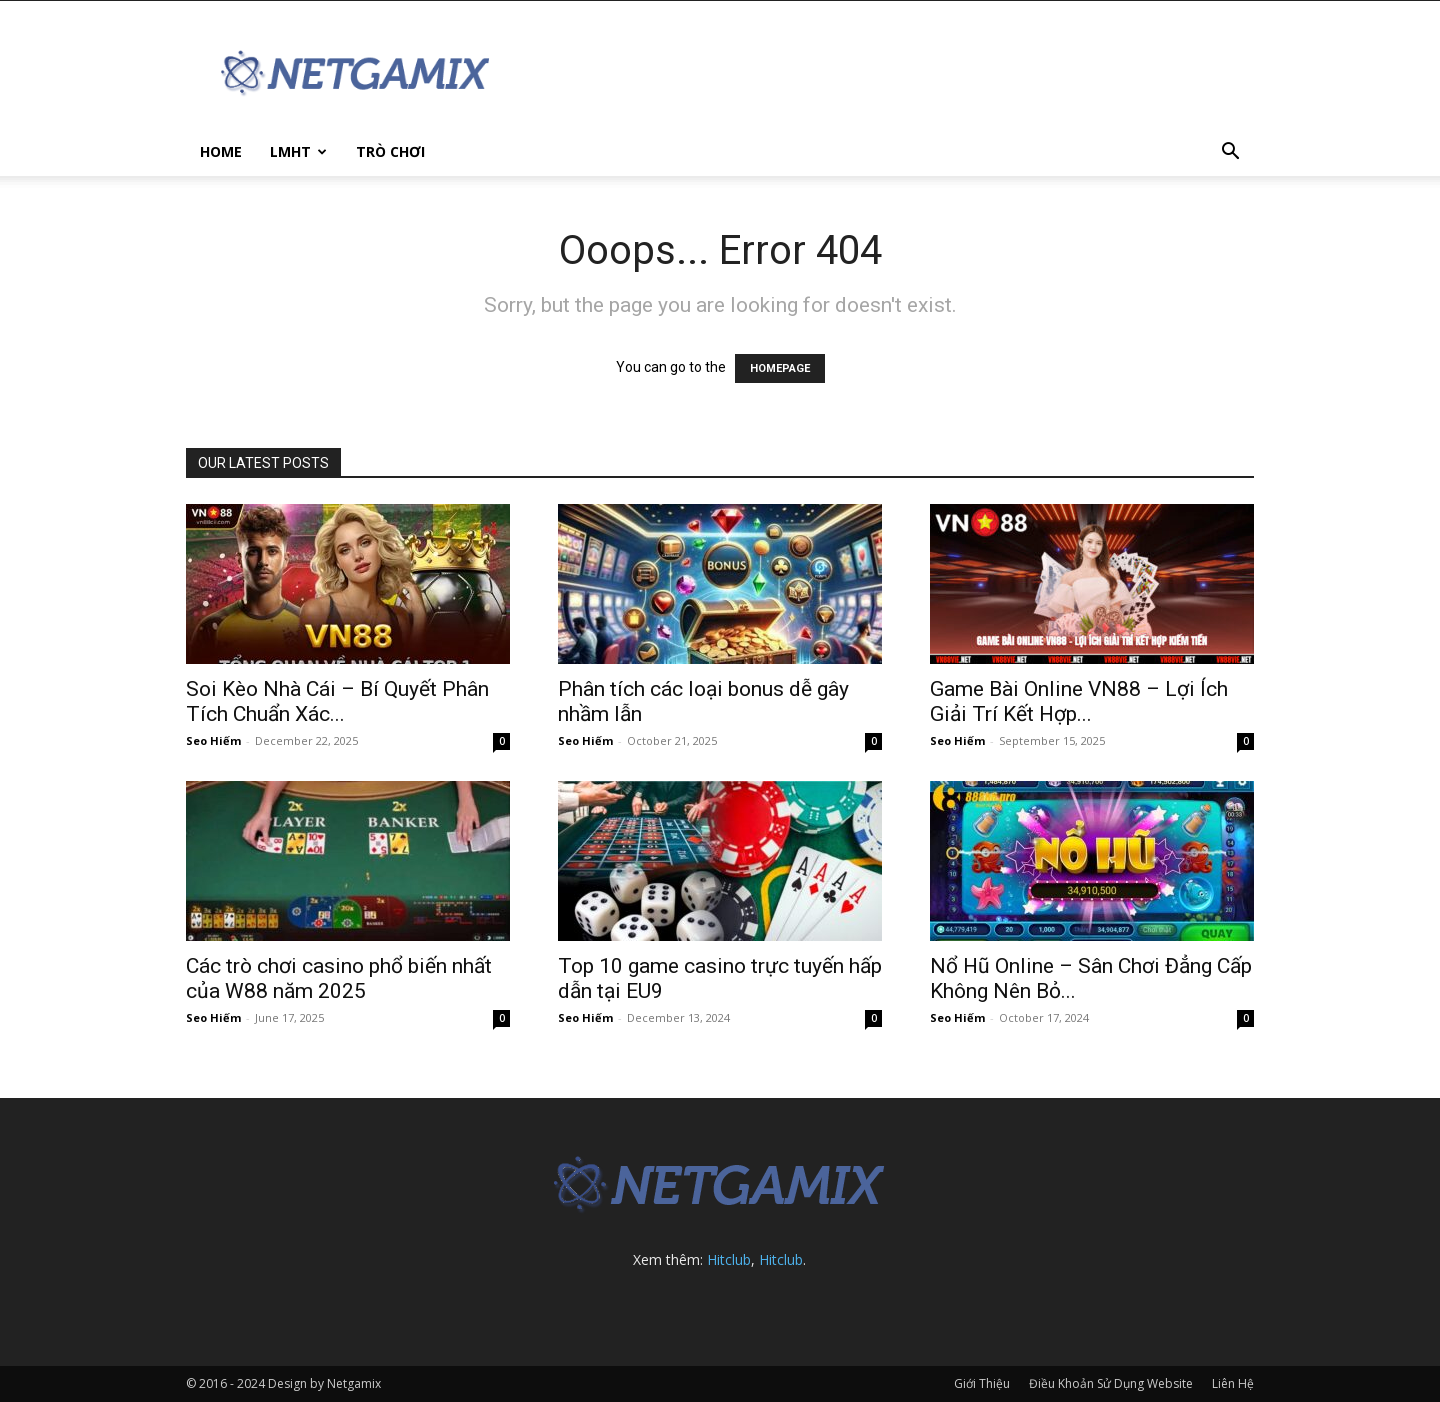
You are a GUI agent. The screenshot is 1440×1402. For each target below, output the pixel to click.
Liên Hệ (1233, 1383)
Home (221, 151)
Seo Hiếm (213, 740)
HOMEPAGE (780, 368)
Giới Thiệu (982, 1383)
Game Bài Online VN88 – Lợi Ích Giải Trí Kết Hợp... (1079, 701)
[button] (1230, 153)
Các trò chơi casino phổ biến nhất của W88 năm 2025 (339, 978)
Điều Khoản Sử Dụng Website (1111, 1383)
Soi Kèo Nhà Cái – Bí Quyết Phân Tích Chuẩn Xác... (337, 701)
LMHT (298, 151)
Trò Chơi (390, 151)
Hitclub (729, 1259)
